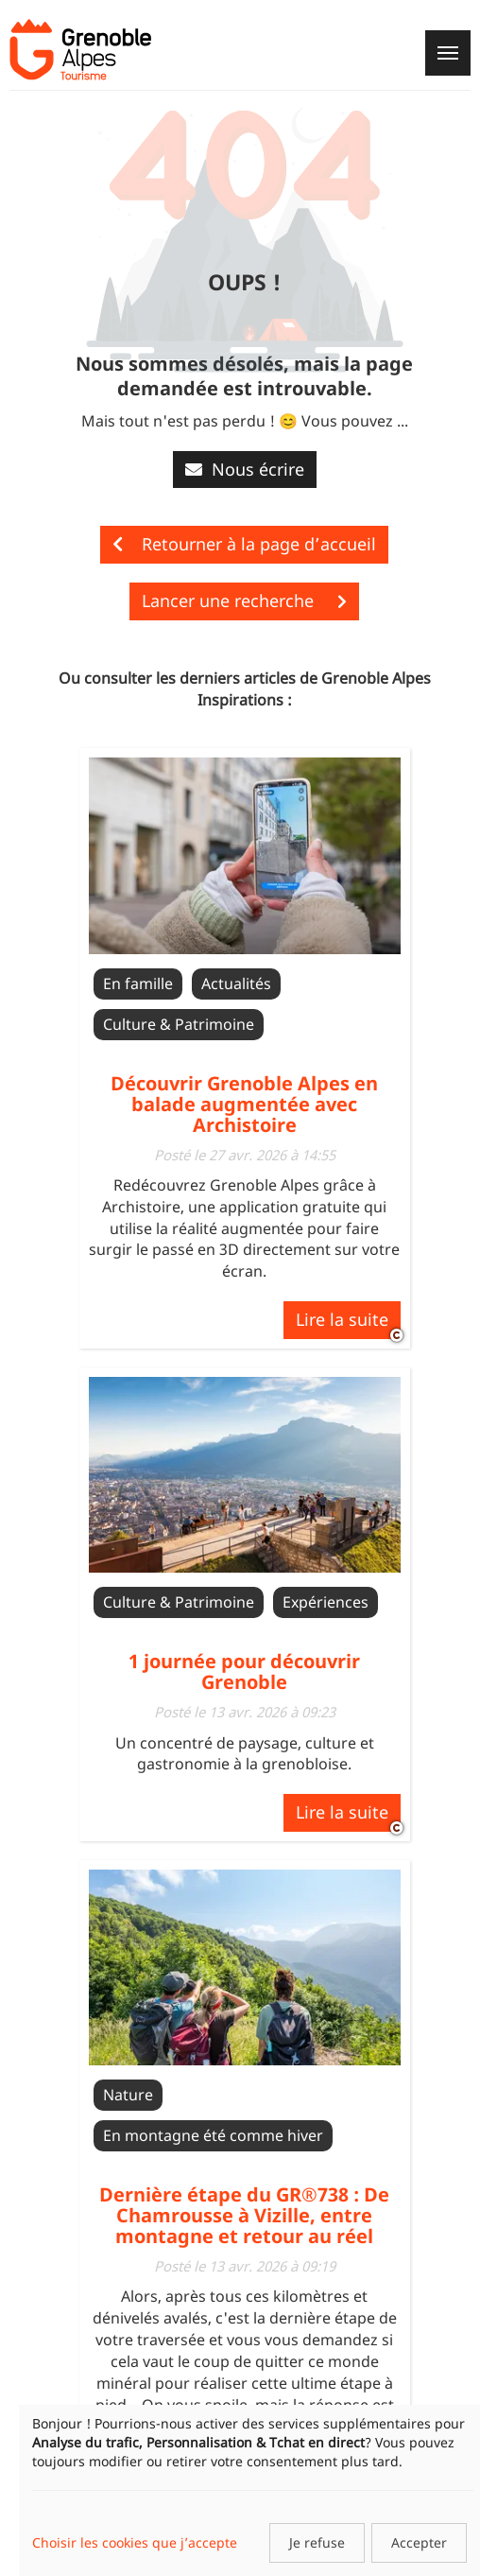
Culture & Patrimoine (178, 1024)
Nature (128, 2094)
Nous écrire (244, 469)
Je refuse (317, 2542)
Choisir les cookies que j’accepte (134, 2542)
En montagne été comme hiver (213, 2135)
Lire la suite (342, 1319)
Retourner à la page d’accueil (244, 543)
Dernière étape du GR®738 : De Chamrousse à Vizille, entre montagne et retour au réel (244, 2215)
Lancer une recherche (244, 600)
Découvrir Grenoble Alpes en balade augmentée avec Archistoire (244, 1104)
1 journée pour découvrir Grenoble (244, 1671)
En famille (138, 983)
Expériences (326, 1602)
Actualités (236, 983)
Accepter (419, 2542)
